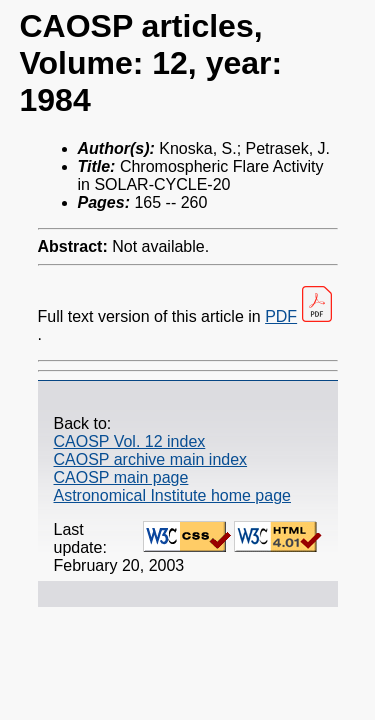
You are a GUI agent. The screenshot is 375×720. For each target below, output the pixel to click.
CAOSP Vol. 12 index (130, 441)
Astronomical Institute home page (172, 495)
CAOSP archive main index (151, 459)
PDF (281, 316)
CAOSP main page (121, 477)
